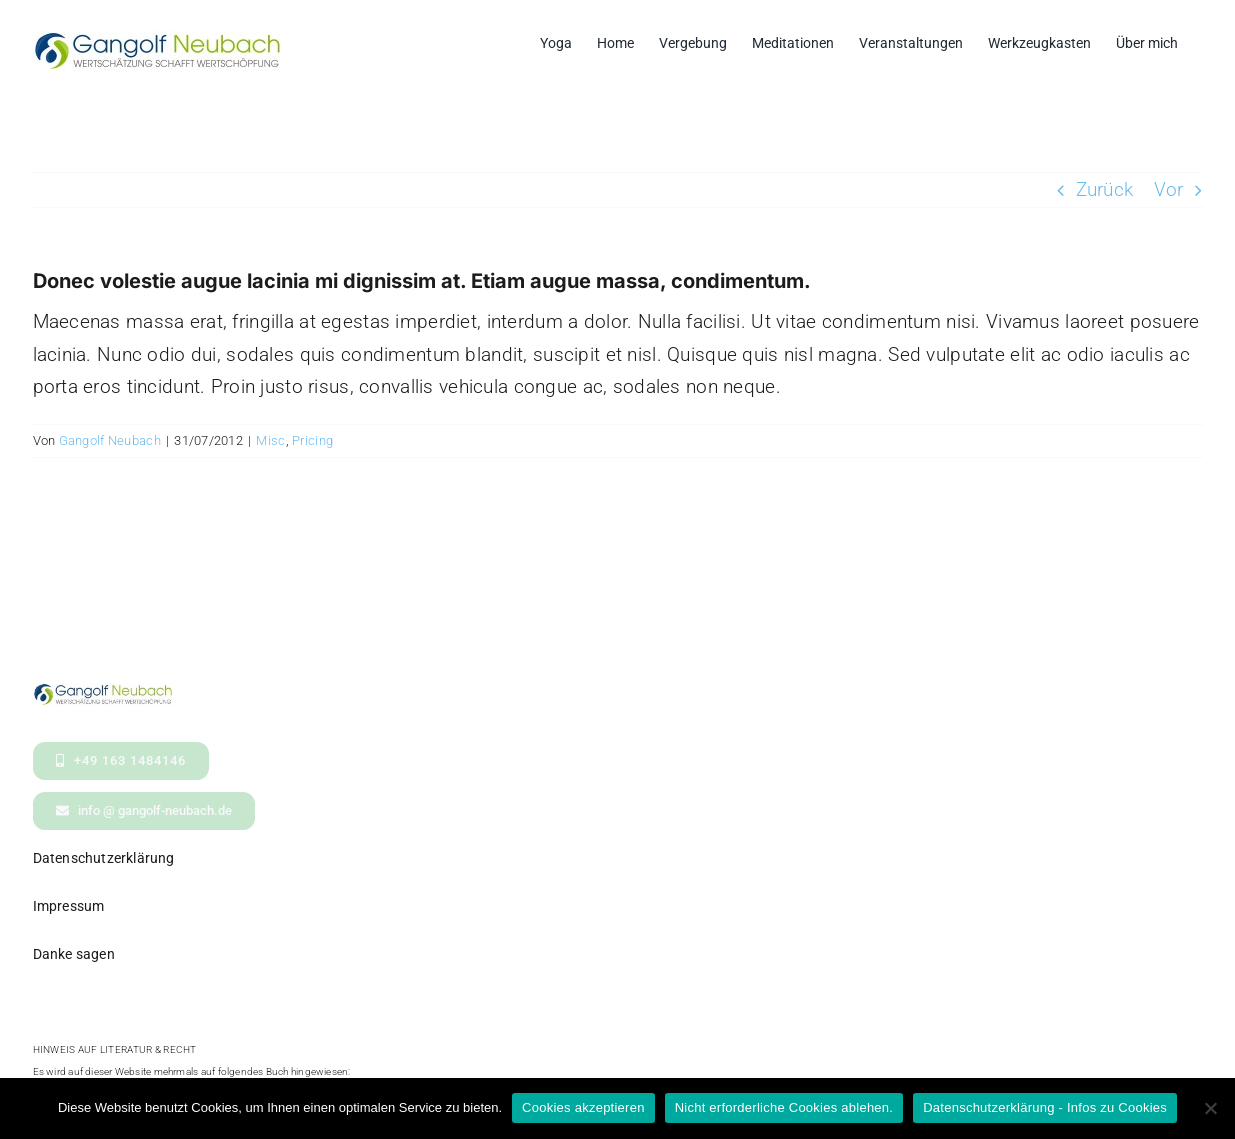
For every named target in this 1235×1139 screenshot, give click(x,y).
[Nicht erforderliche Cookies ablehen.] (1210, 1108)
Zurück (1105, 189)
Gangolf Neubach (110, 440)
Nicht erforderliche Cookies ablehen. (784, 1107)
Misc (270, 440)
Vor (1169, 189)
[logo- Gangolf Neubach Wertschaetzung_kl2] (103, 692)
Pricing (312, 440)
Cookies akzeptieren (583, 1107)
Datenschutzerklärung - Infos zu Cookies (1045, 1107)
